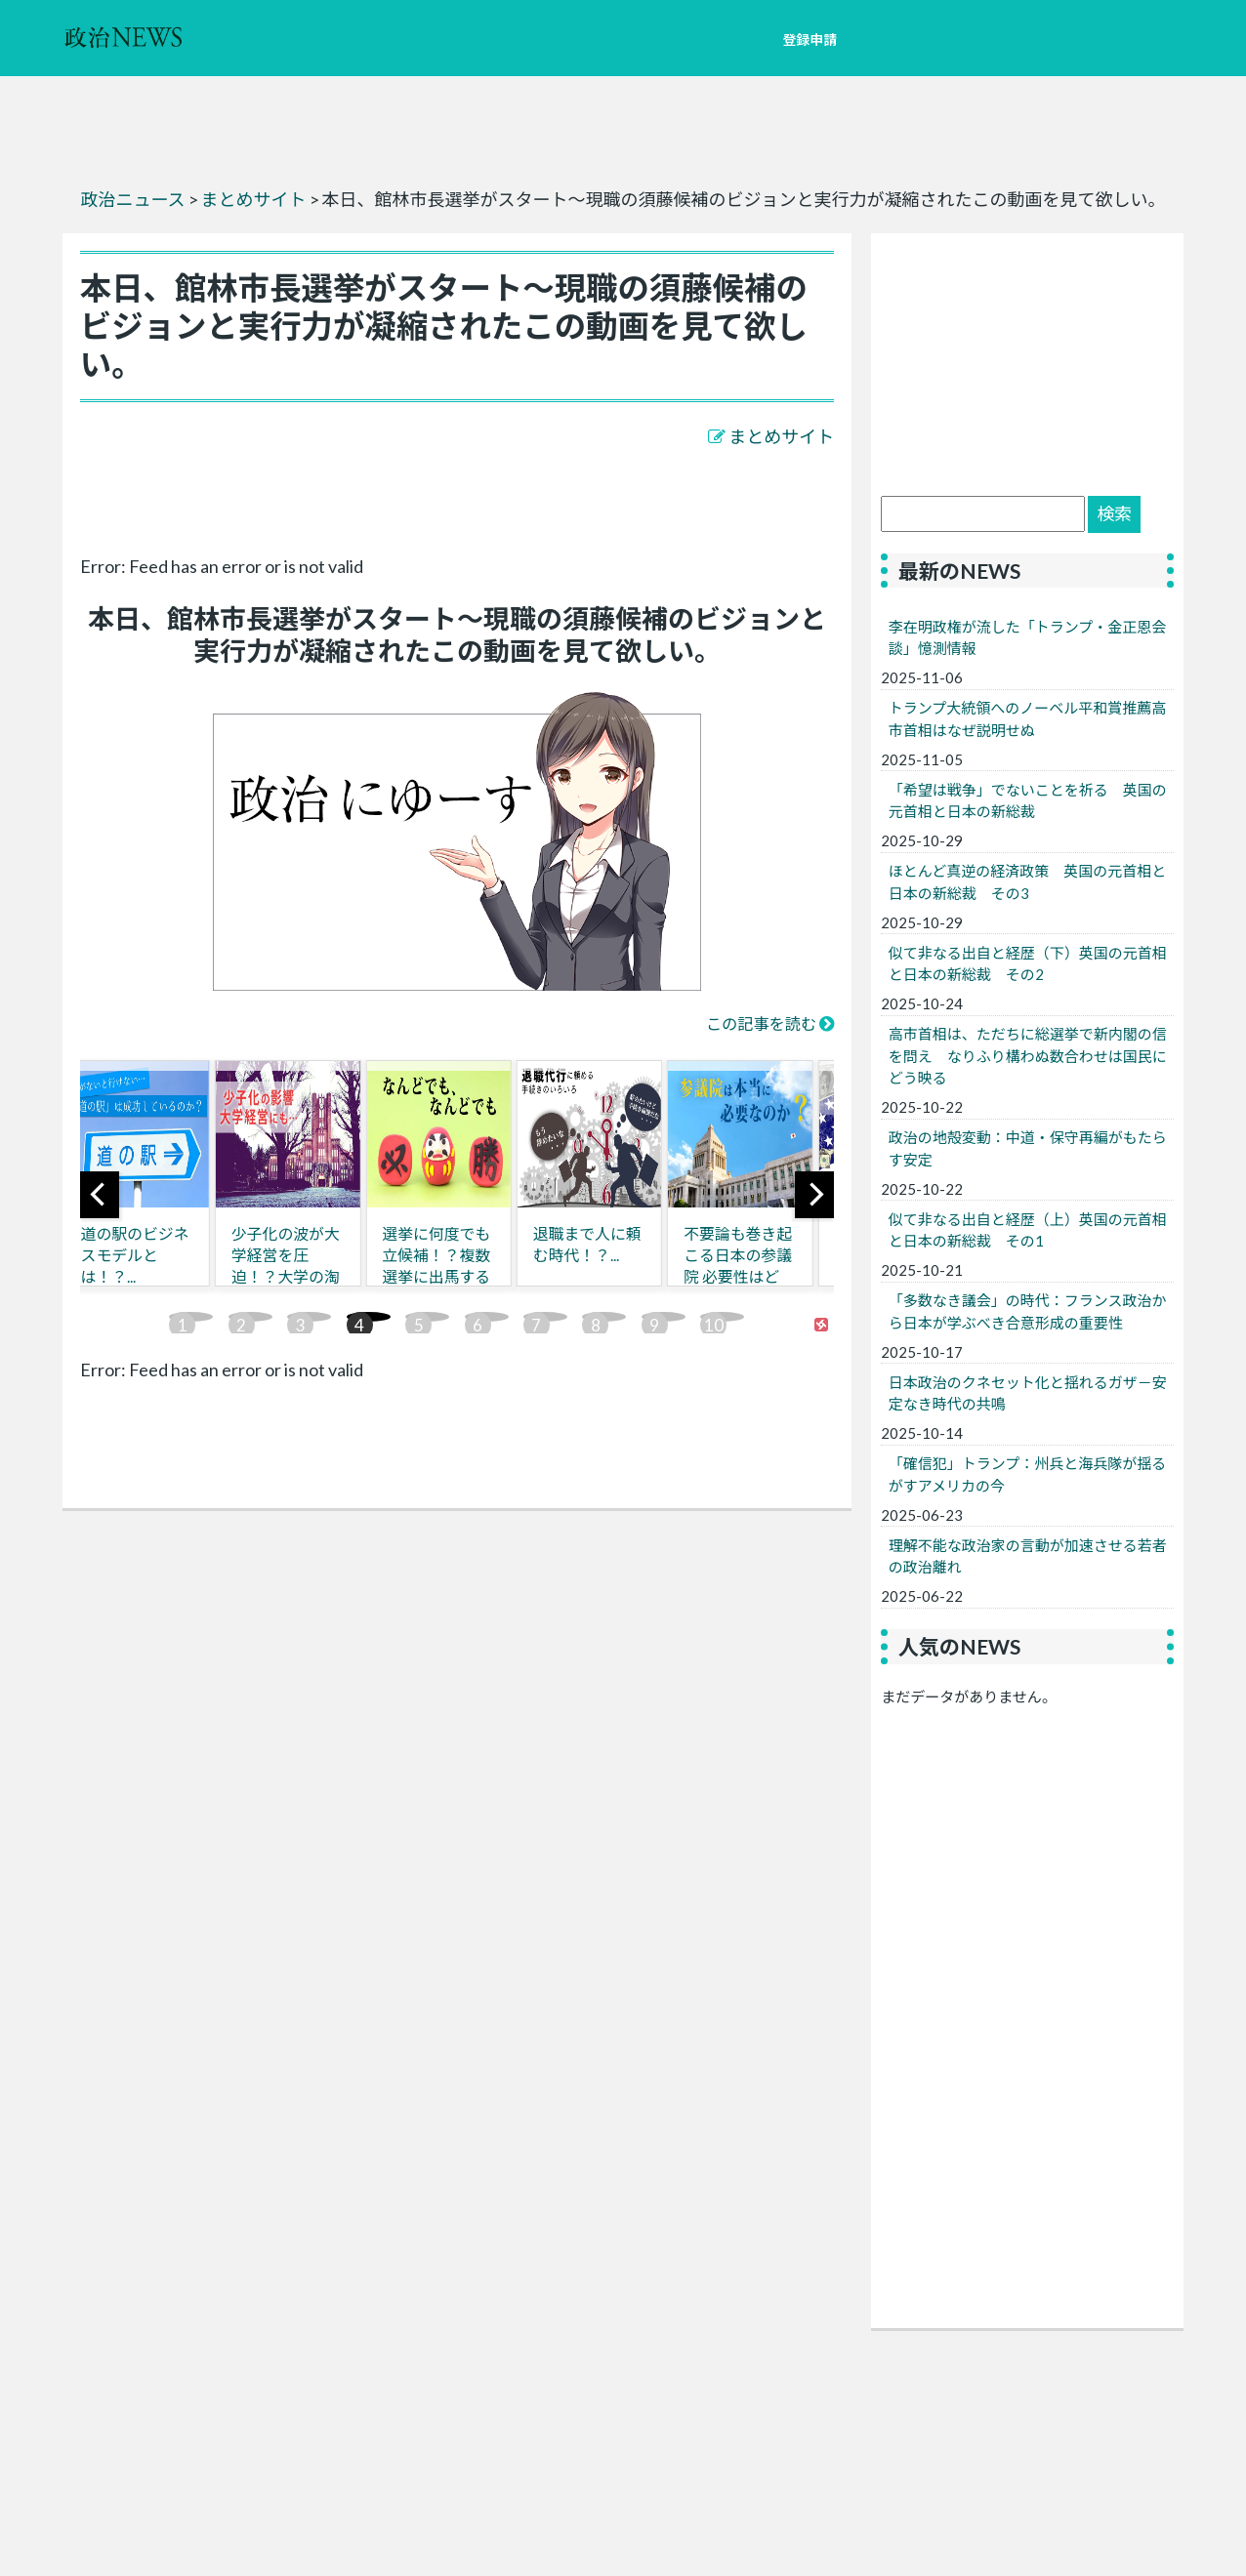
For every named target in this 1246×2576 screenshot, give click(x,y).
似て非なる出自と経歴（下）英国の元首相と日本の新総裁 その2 (1028, 964)
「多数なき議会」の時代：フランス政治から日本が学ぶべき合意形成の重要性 (1028, 1311)
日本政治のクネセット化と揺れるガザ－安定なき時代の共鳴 (1028, 1393)
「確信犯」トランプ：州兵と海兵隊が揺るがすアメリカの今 (1028, 1474)
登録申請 (809, 39)
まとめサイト (781, 436)
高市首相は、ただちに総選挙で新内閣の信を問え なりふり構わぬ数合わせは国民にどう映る (1028, 1055)
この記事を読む (761, 1023)
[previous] (99, 1194)
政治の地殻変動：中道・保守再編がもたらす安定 (1028, 1148)
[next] (814, 1194)
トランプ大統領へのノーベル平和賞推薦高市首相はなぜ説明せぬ (1028, 719)
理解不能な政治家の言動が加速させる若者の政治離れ (1028, 1556)
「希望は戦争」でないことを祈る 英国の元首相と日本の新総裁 (1028, 801)
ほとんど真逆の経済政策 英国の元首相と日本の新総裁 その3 (1028, 882)
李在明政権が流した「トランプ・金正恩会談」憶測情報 (1028, 638)
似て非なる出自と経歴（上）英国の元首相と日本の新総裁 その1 (1028, 1230)
